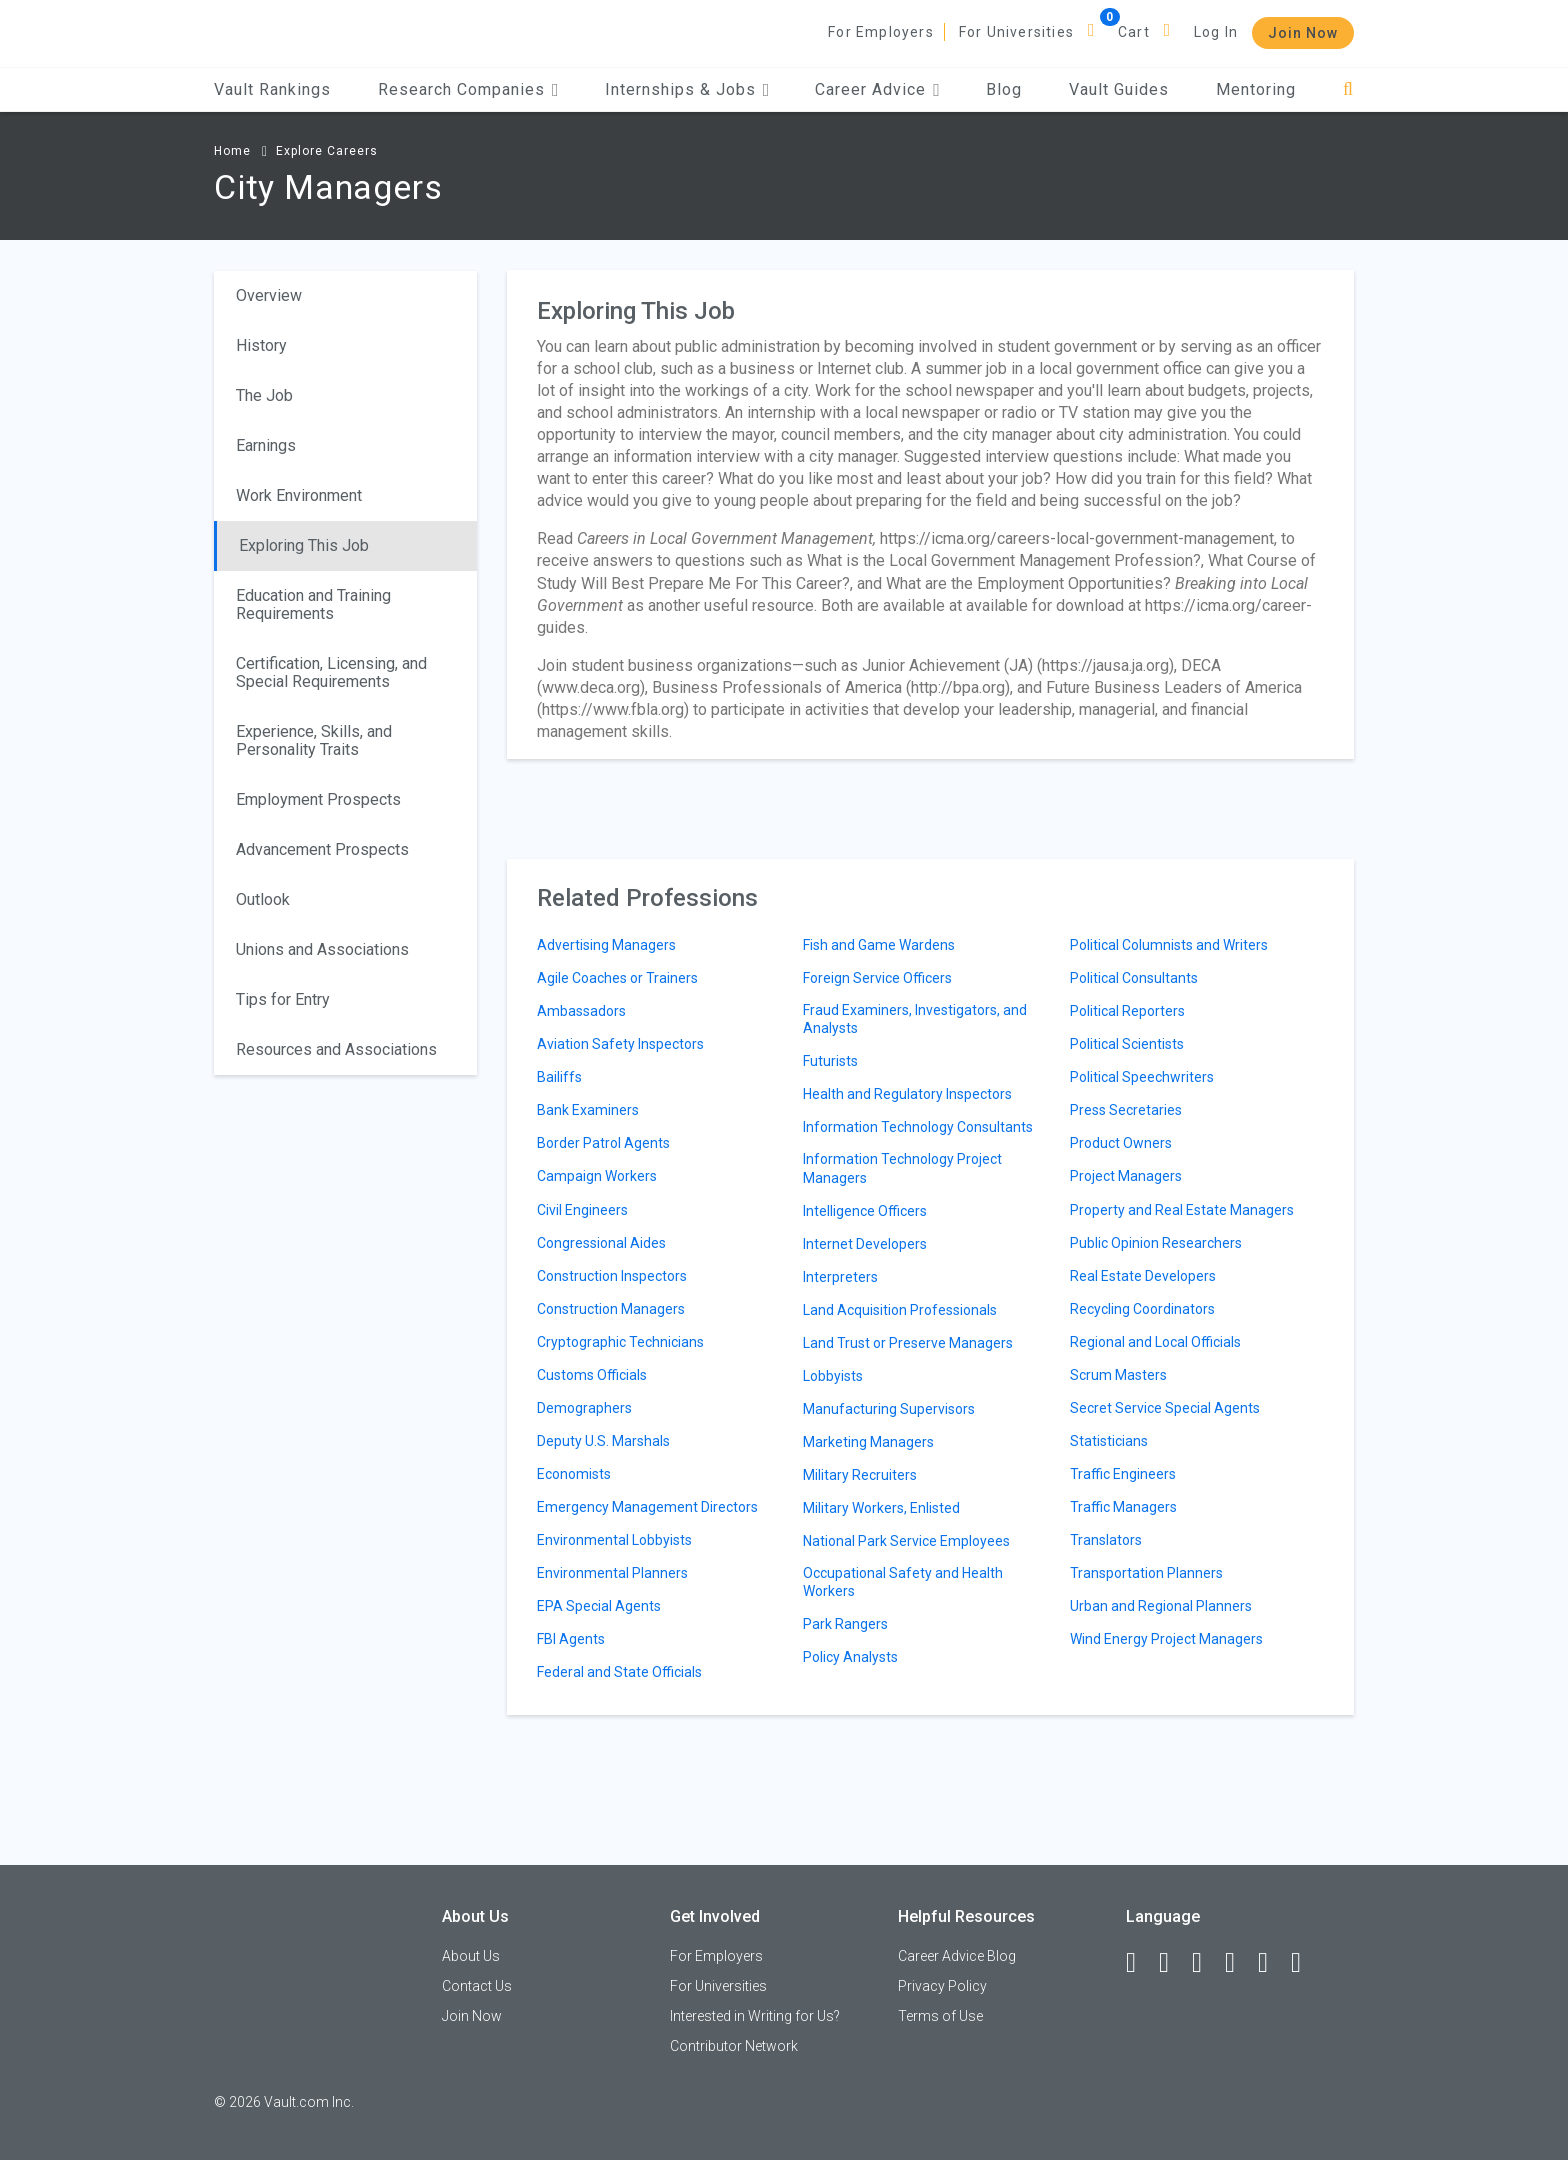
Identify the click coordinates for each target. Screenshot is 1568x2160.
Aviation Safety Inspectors (620, 1044)
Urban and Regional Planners (1161, 1606)
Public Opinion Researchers (1156, 1243)
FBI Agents (571, 1639)
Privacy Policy (942, 1986)
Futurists (830, 1061)
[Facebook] (1140, 1963)
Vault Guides (1119, 89)
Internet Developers (865, 1244)
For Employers (881, 32)
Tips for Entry (283, 999)
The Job (264, 395)
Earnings (266, 445)
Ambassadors (581, 1011)
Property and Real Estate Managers (1182, 1210)
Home (232, 151)
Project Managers (1126, 1176)
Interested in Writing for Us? (755, 2016)
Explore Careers (327, 151)
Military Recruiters (860, 1475)
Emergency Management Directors (647, 1507)
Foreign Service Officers (877, 978)
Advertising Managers (606, 945)
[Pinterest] (1272, 1963)
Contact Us (477, 1986)
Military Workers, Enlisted (881, 1508)
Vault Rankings (272, 89)
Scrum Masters (1118, 1375)
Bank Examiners (588, 1110)
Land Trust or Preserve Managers (908, 1343)
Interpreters (840, 1277)
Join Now (1303, 33)
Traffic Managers (1123, 1507)
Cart (1134, 32)
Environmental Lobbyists (614, 1540)
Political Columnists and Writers (1169, 945)
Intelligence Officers (865, 1211)
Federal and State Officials (619, 1672)
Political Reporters (1127, 1011)
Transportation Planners (1146, 1573)
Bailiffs (559, 1077)
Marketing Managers (868, 1442)
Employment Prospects (318, 799)
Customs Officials (592, 1375)
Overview (269, 295)
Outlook (263, 899)
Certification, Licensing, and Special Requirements (331, 672)
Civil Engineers (582, 1210)
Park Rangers (845, 1624)
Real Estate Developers (1143, 1276)
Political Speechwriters (1142, 1077)
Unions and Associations (322, 949)
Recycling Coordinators (1142, 1309)
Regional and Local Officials (1155, 1342)
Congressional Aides (601, 1243)
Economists (574, 1474)
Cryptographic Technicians (620, 1342)
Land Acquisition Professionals (900, 1310)
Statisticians (1109, 1441)
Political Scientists (1127, 1044)
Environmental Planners (612, 1573)
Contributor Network (734, 2046)
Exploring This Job (304, 545)
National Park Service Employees (906, 1541)
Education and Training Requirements (313, 604)
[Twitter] (1206, 1963)
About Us (471, 1956)
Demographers (584, 1408)
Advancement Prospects (322, 849)
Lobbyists (833, 1376)
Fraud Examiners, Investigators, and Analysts (915, 1019)
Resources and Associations (336, 1049)
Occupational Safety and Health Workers (903, 1582)
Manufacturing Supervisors (889, 1409)
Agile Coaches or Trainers (617, 978)
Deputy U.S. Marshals (603, 1441)
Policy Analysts (850, 1657)
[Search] (1348, 89)
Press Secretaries (1126, 1110)
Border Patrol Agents (603, 1143)
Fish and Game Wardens (879, 945)
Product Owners (1121, 1143)
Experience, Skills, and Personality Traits (314, 740)
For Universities (1016, 32)
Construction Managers (611, 1309)
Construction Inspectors (612, 1276)
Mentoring (1256, 89)
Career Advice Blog (957, 1956)
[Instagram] (1239, 1963)
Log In (1216, 32)
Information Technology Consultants (918, 1127)
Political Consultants (1134, 978)
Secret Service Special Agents (1165, 1408)
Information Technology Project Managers (902, 1168)
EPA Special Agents (599, 1606)
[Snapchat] (1305, 1963)
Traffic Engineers (1123, 1474)
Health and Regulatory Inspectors (907, 1094)
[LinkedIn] (1173, 1963)
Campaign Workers (597, 1176)
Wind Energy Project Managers (1166, 1639)
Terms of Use (940, 2016)
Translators (1106, 1540)
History (261, 345)
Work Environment (299, 495)
